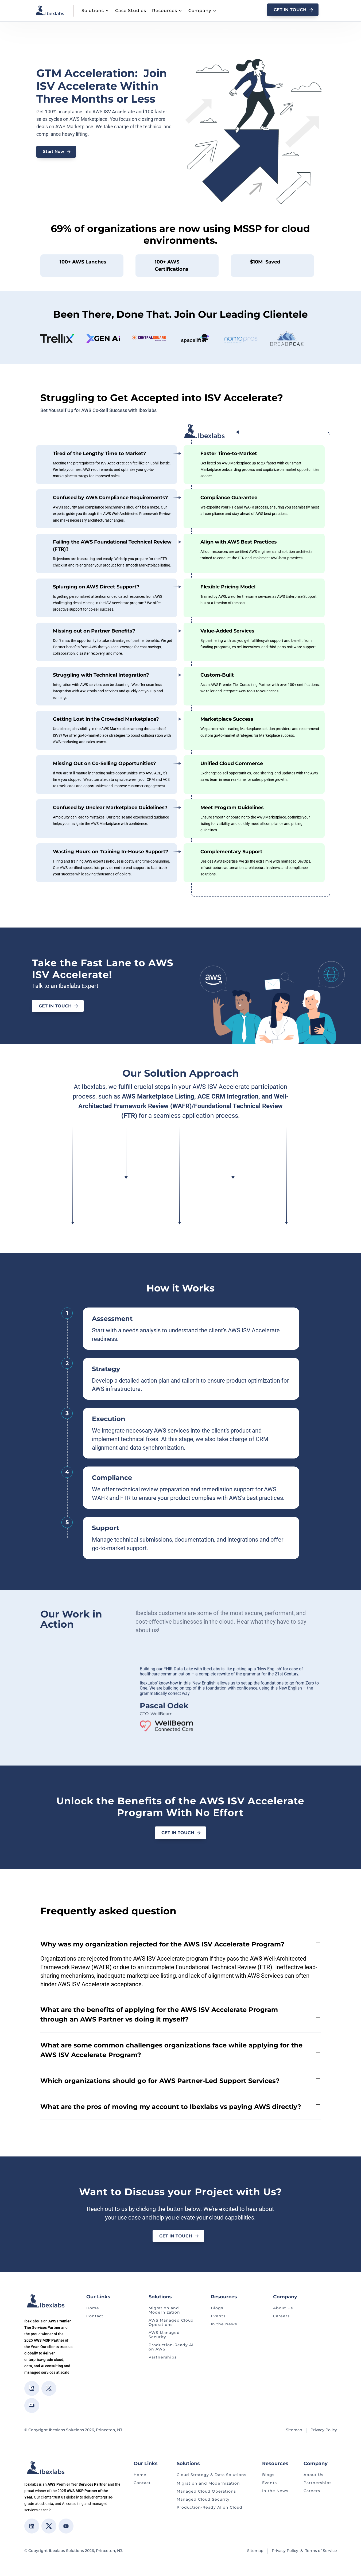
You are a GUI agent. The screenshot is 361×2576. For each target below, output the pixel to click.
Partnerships (163, 2354)
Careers (281, 2313)
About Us (283, 2305)
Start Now (54, 151)
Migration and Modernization (164, 2307)
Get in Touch (55, 1005)
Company (199, 10)
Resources (164, 10)
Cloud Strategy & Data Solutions (211, 2471)
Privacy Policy (323, 2427)
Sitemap (294, 2427)
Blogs (217, 2305)
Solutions (92, 10)
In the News (224, 2321)
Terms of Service (321, 2548)
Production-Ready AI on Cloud (209, 2504)
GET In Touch (290, 9)
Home (92, 2305)
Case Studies (130, 10)
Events (218, 2313)
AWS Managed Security (164, 2332)
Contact (94, 2313)
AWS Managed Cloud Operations (171, 2319)
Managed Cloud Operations (206, 2488)
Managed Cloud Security (203, 2496)
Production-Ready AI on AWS (171, 2344)
